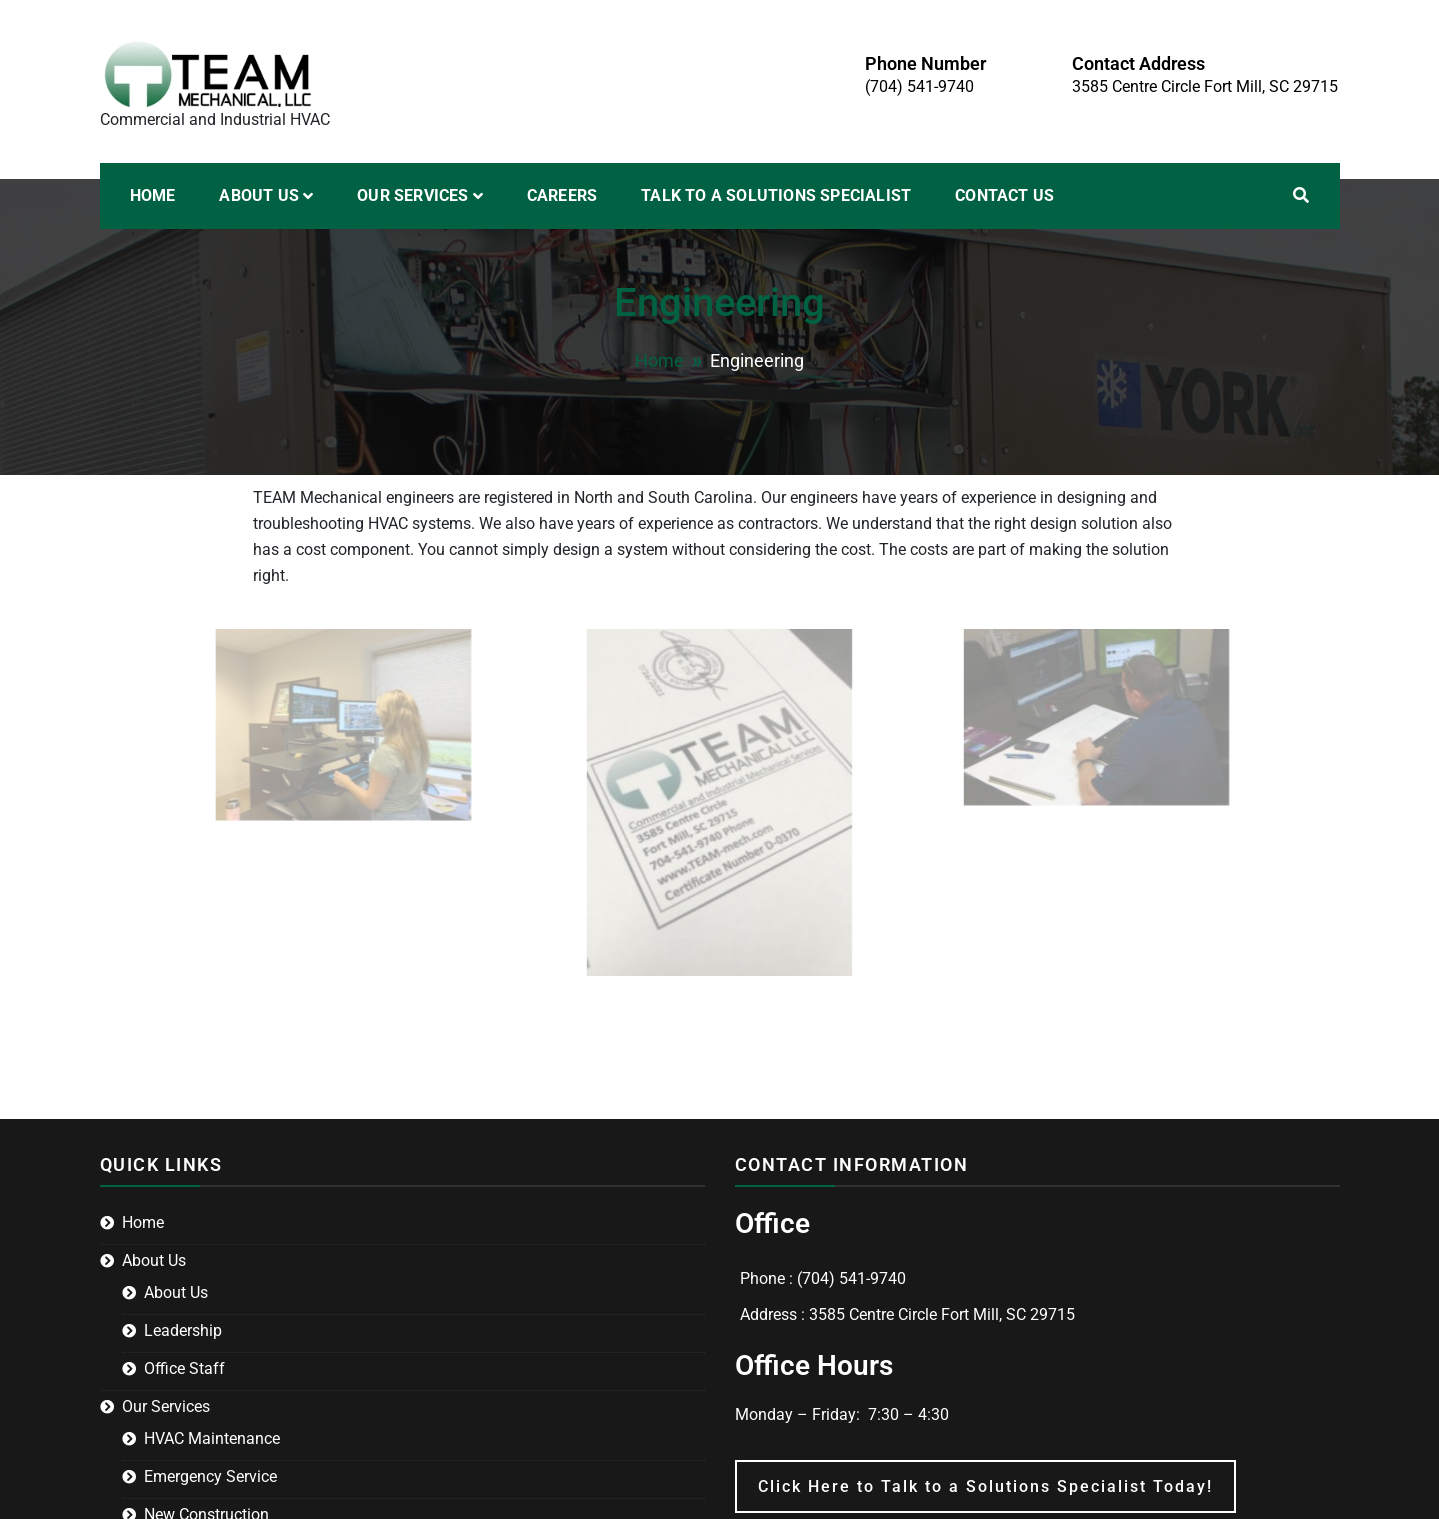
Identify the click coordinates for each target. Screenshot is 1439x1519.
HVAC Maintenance (212, 1438)
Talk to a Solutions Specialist (776, 195)
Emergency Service (210, 1476)
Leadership (183, 1330)
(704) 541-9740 (919, 86)
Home (153, 195)
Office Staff (184, 1368)
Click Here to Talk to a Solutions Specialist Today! (985, 1486)
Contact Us (1004, 195)
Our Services (412, 195)
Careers (562, 195)
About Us (259, 195)
